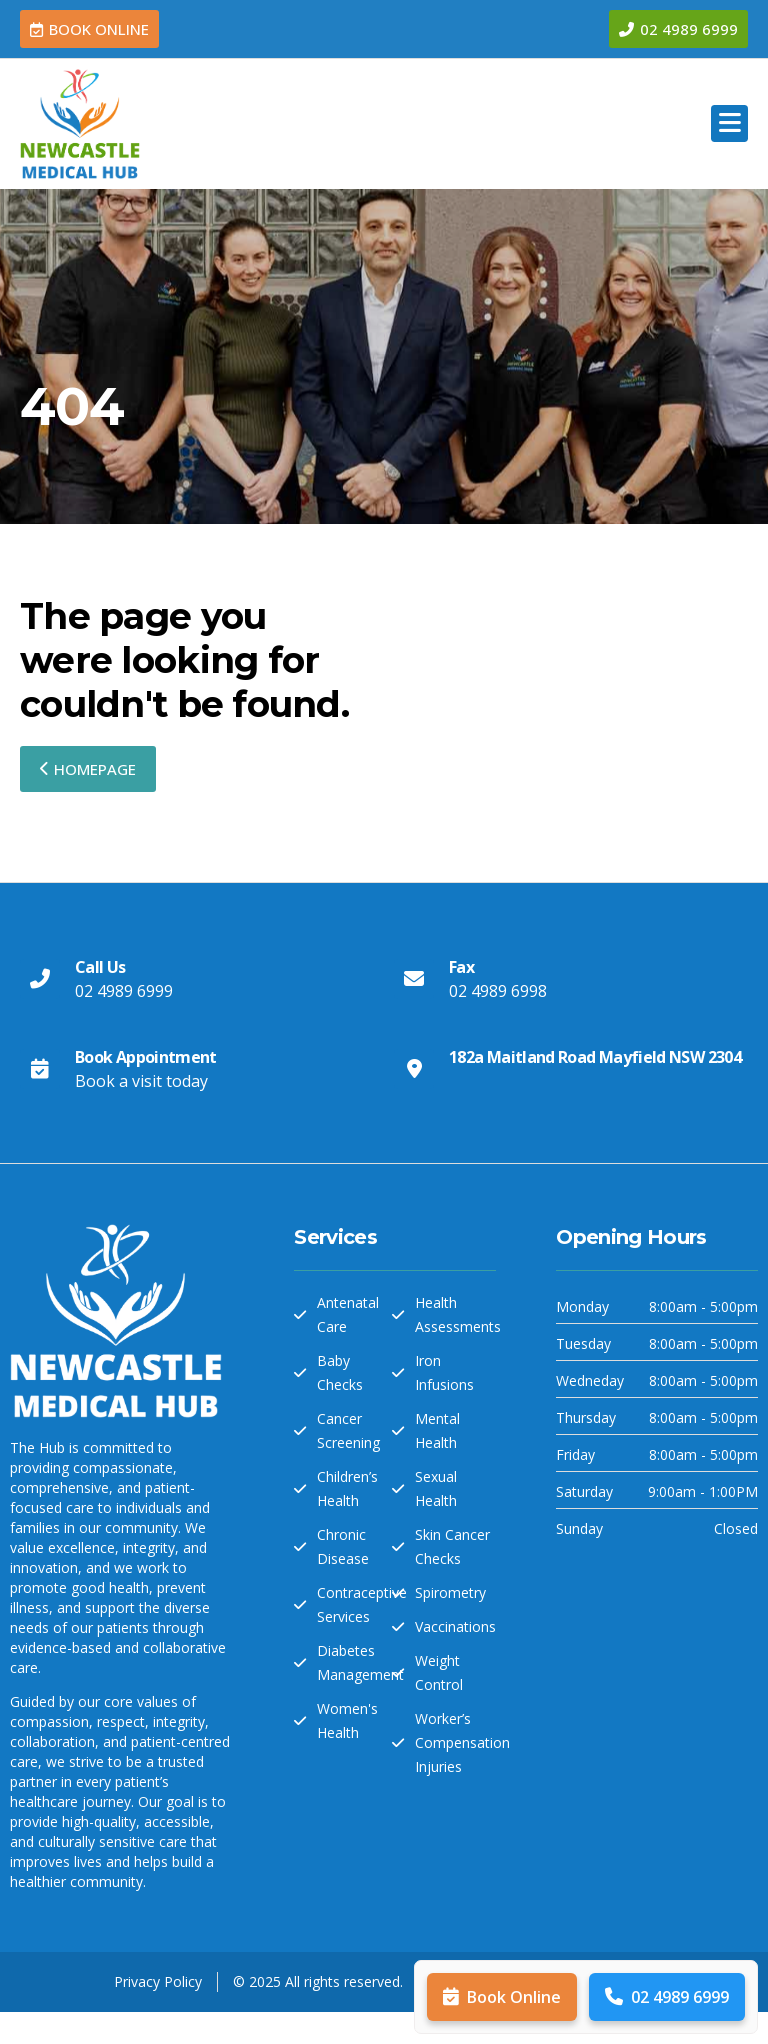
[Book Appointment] (40, 1069)
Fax (461, 967)
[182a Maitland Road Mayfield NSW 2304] (414, 1069)
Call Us (100, 967)
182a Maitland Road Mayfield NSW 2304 (595, 1057)
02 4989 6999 (667, 1997)
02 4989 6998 (498, 991)
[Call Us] (40, 979)
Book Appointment (146, 1057)
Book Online (502, 1997)
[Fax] (414, 979)
